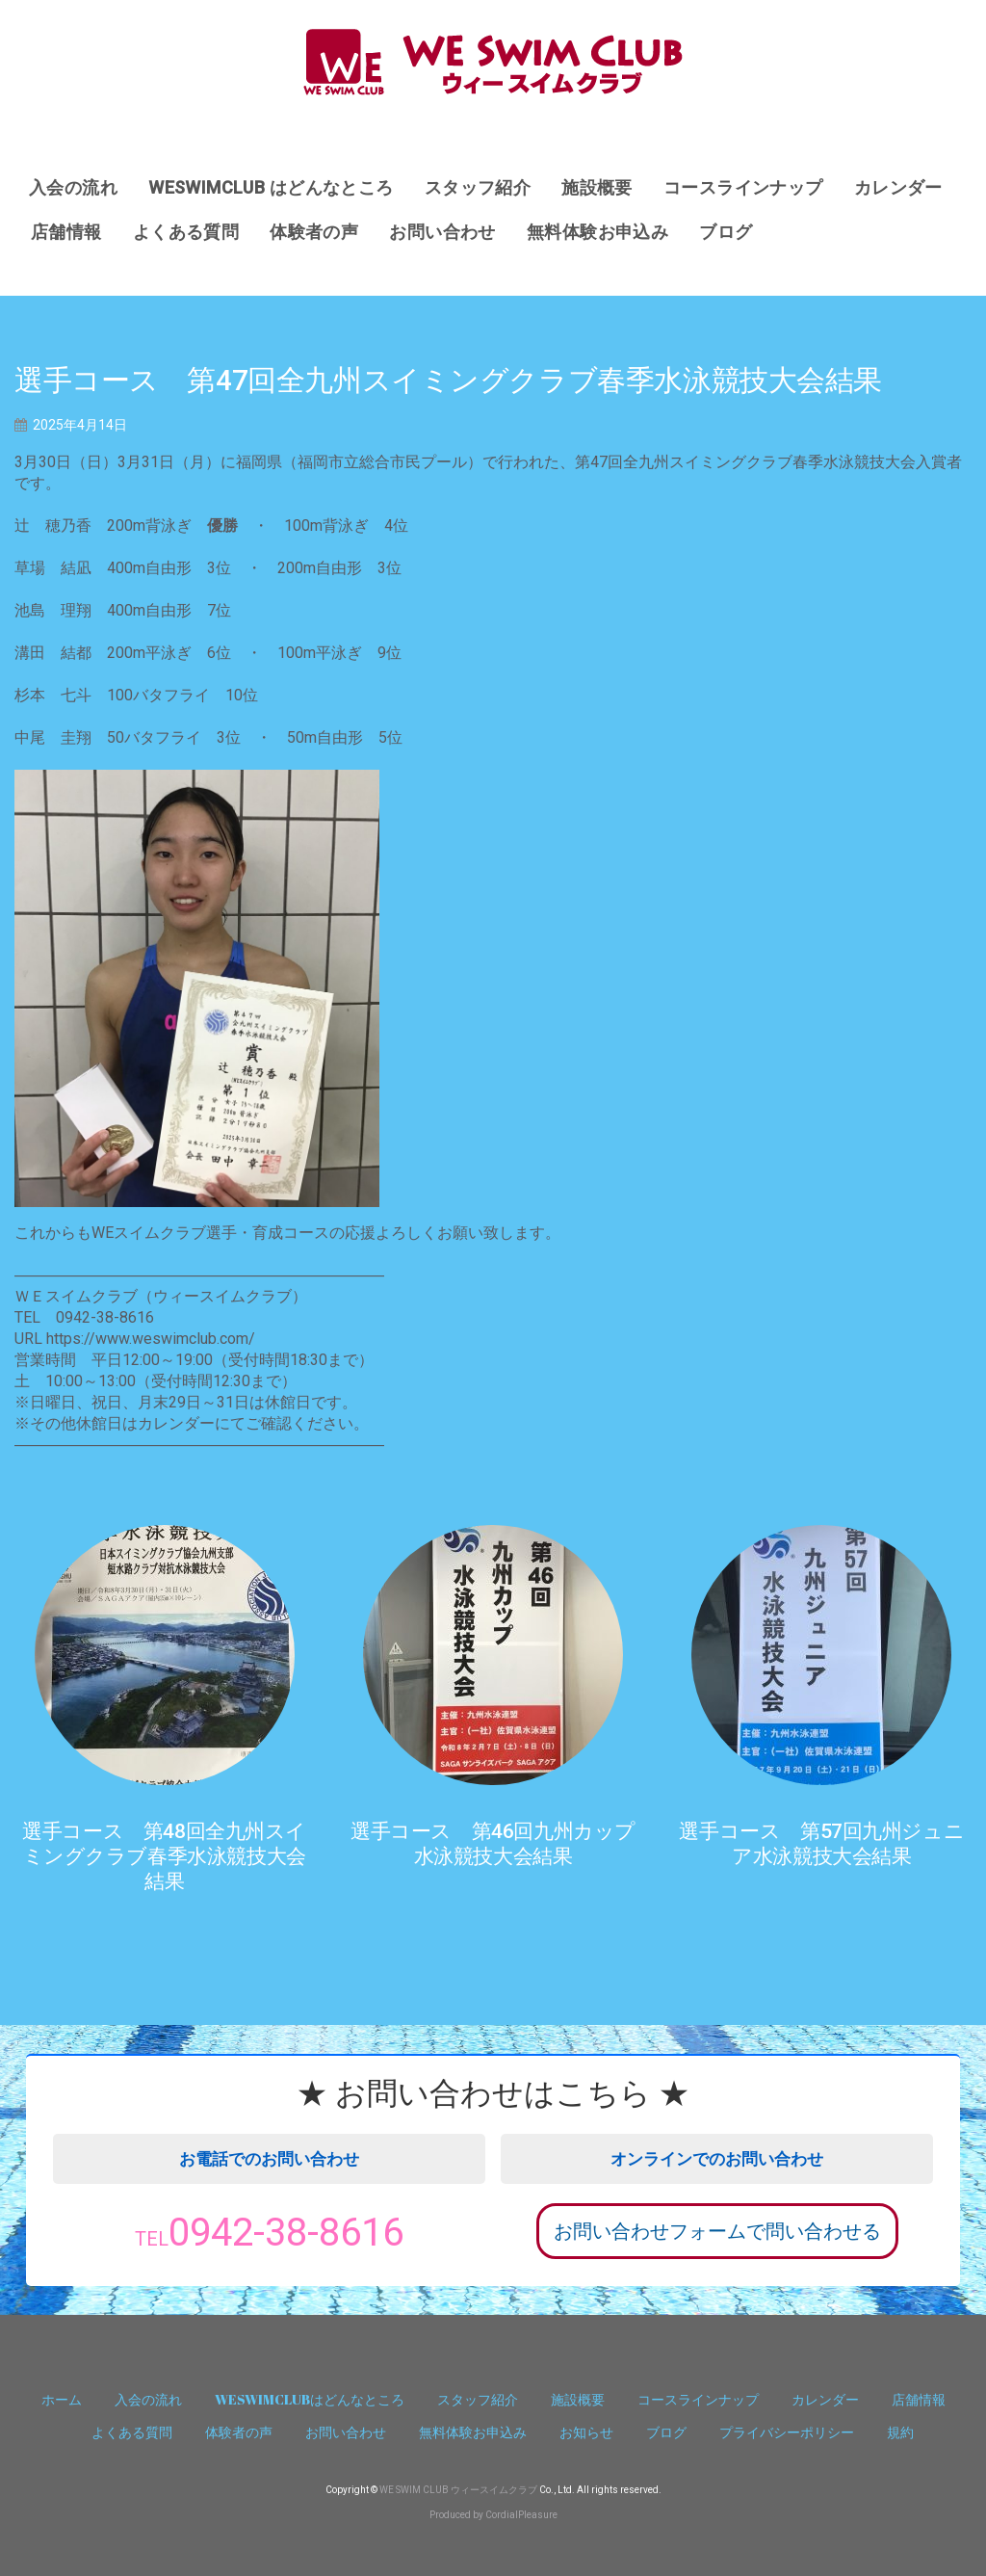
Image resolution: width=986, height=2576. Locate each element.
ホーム (61, 2399)
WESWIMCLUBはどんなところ (309, 2399)
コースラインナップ (743, 187)
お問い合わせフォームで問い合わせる (717, 2231)
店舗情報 (66, 232)
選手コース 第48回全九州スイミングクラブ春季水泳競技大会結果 (164, 1856)
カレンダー (898, 187)
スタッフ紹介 (478, 187)
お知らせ (586, 2432)
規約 (900, 2432)
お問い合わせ (442, 232)
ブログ (725, 232)
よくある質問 (186, 232)
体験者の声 (314, 232)
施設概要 (597, 187)
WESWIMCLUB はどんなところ (271, 187)
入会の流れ (73, 187)
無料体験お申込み (597, 232)
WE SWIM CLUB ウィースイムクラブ (458, 2489)
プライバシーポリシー (786, 2432)
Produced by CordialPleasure (493, 2515)
